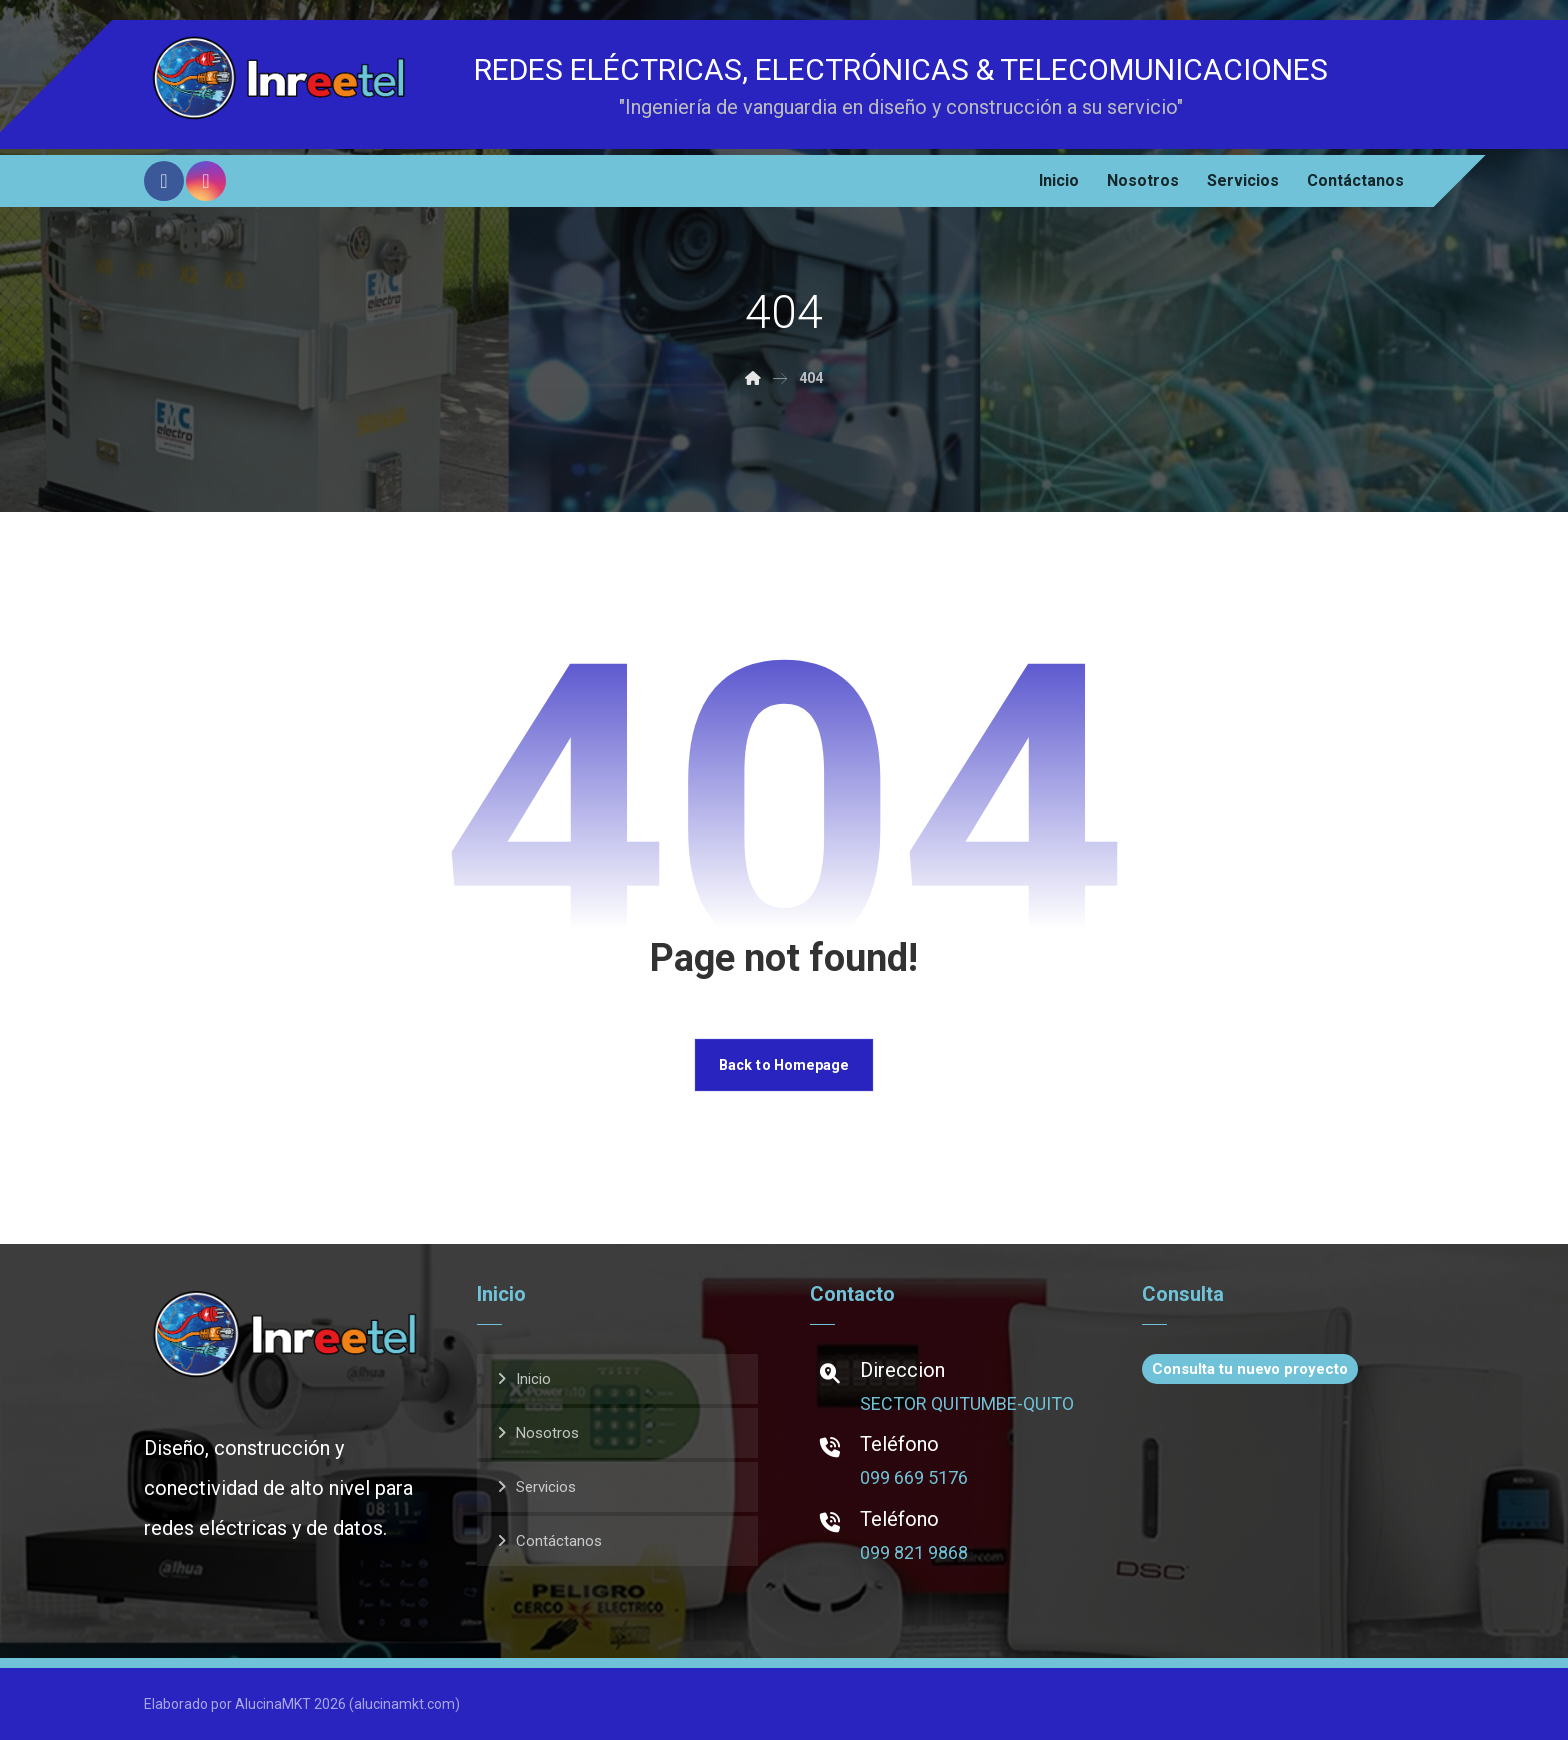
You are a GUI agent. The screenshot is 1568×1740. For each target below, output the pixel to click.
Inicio (533, 1379)
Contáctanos (559, 1541)
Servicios (546, 1487)
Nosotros (547, 1433)
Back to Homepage (784, 1064)
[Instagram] (206, 181)
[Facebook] (164, 181)
